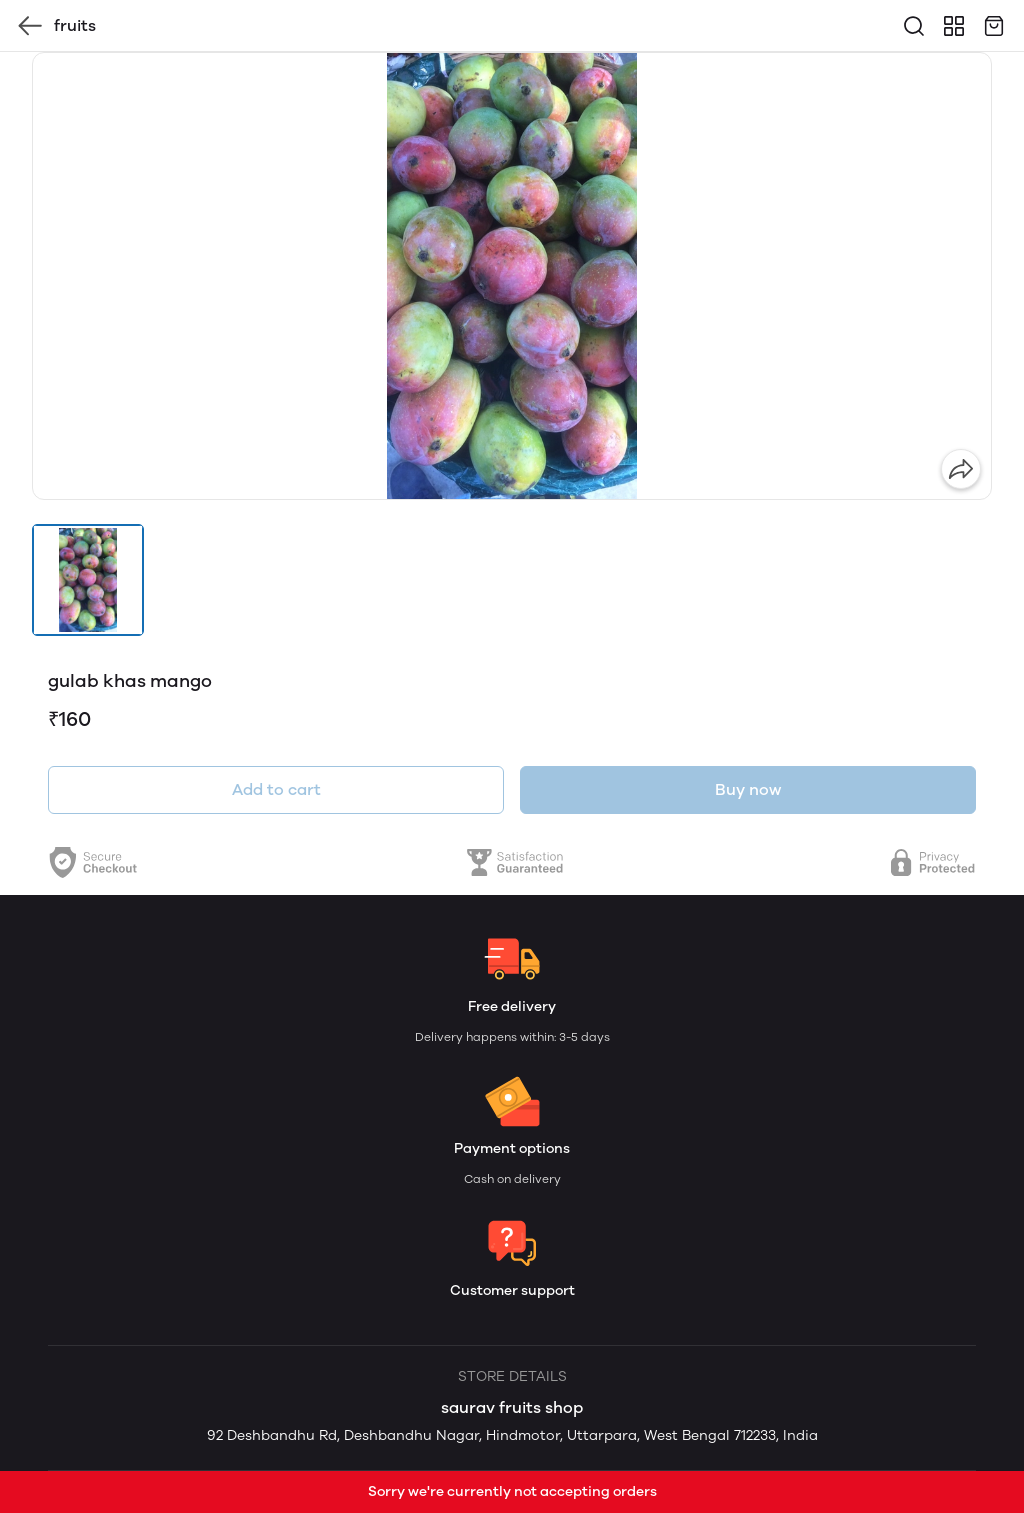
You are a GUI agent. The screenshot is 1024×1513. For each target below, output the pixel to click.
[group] (512, 276)
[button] (88, 580)
